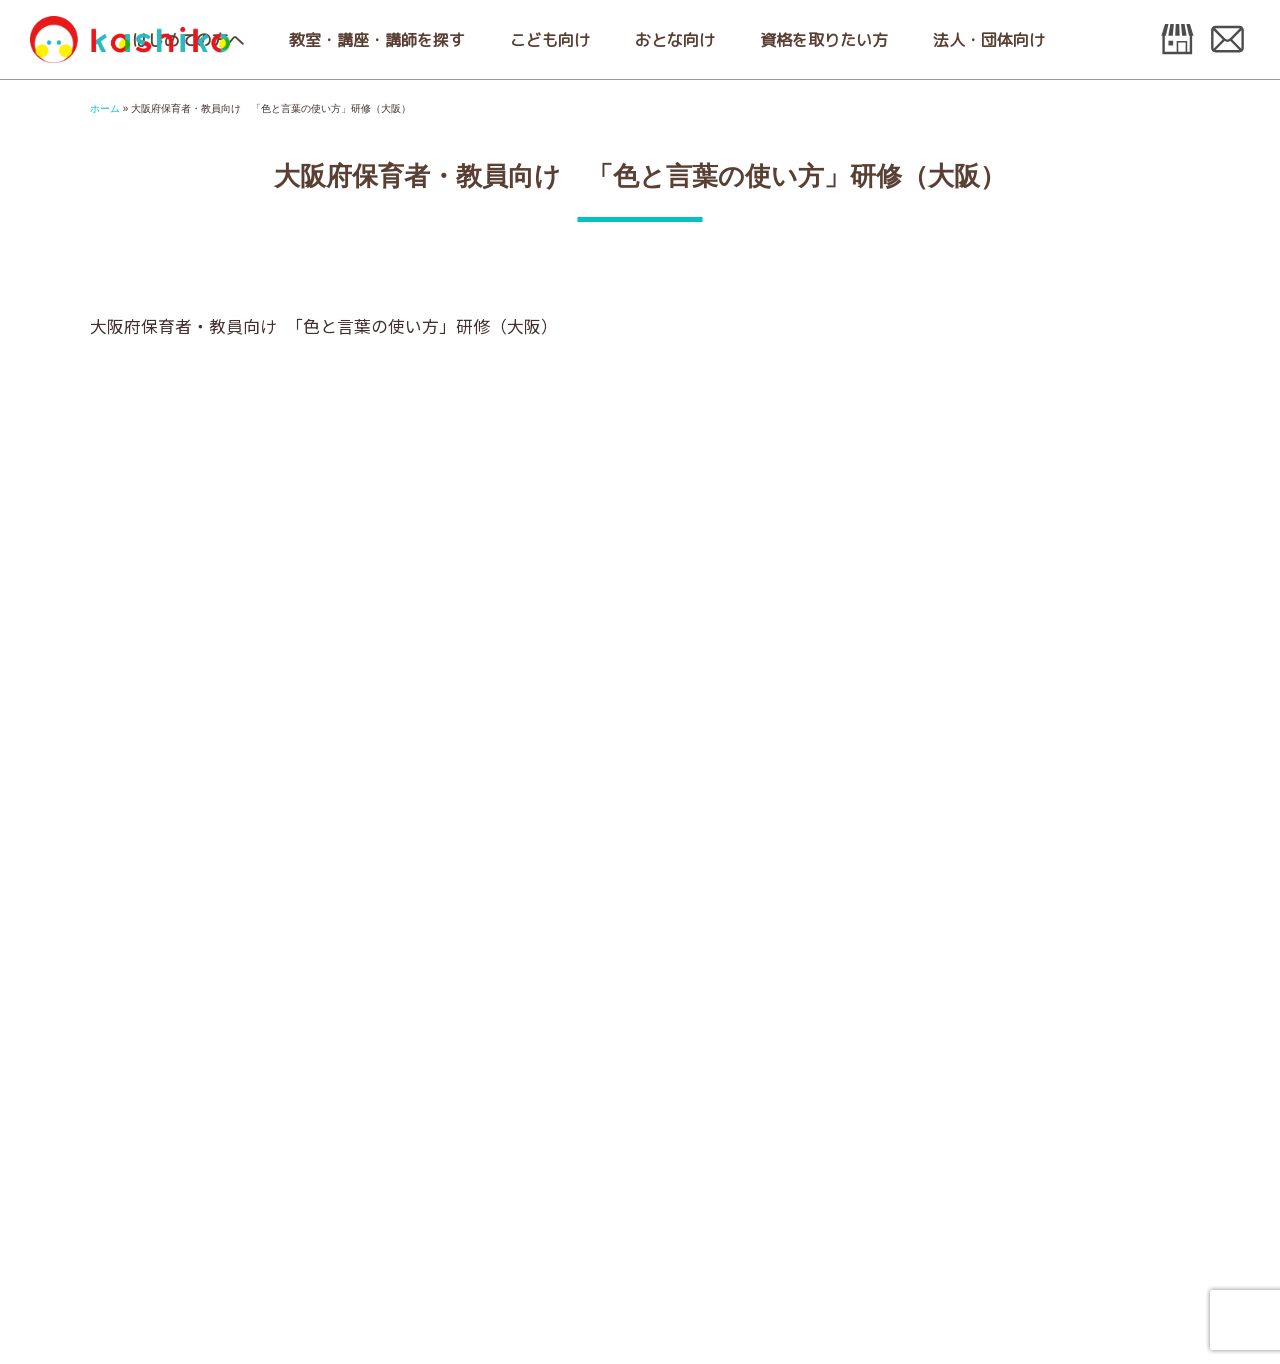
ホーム (105, 108)
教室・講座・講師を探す (377, 40)
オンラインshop (1177, 39)
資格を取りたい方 (824, 40)
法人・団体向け (989, 40)
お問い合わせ (1227, 39)
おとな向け (675, 40)
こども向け (550, 40)
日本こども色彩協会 (130, 40)
